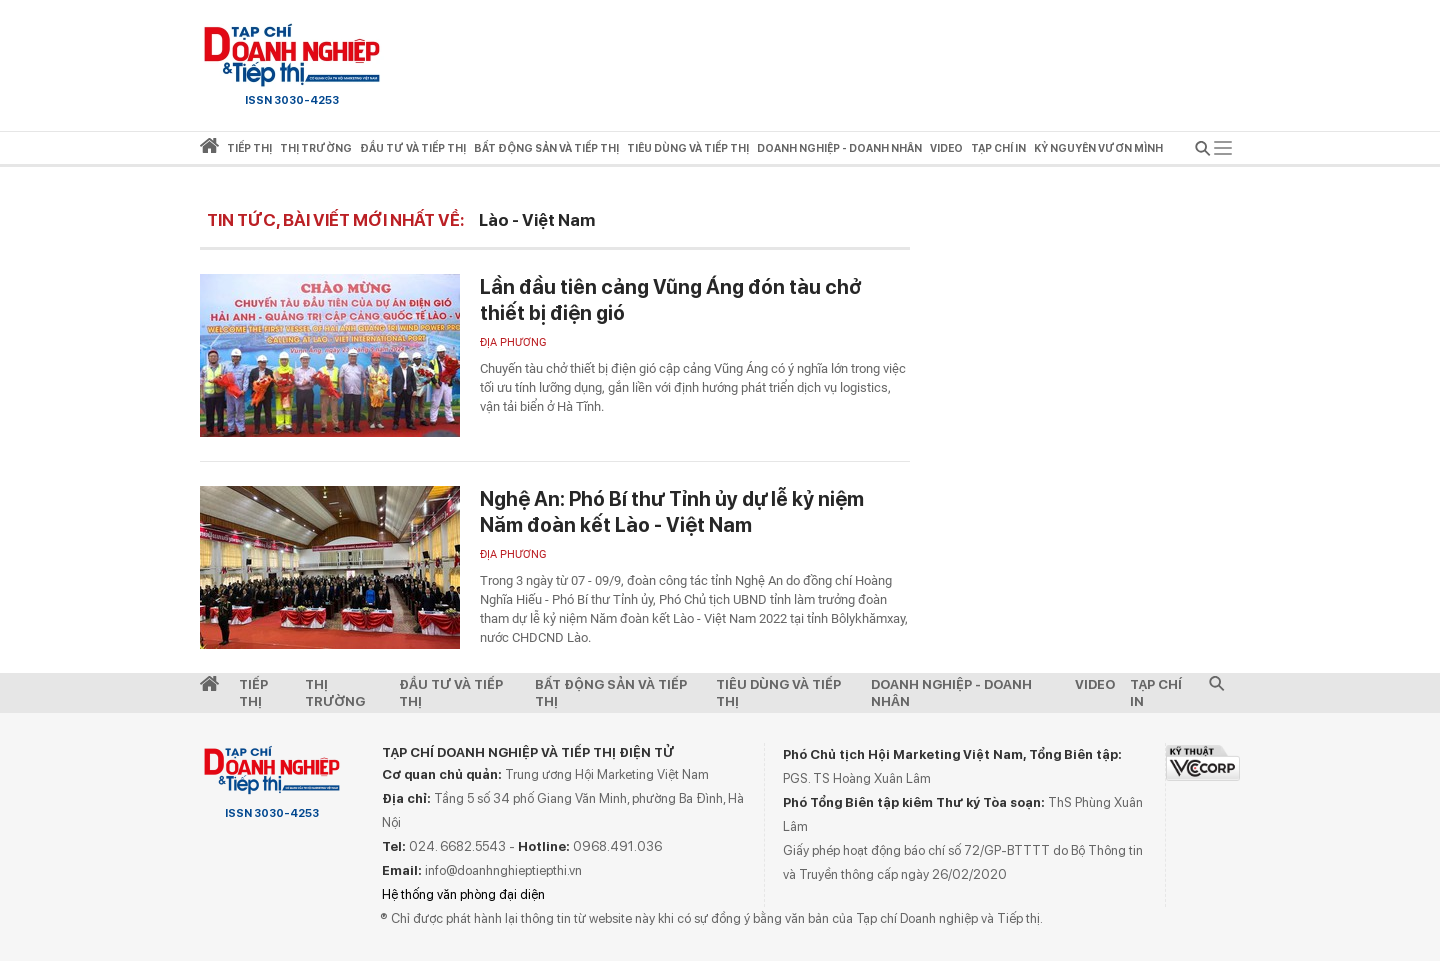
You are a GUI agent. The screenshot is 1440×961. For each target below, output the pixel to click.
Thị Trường (335, 693)
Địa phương (513, 342)
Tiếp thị (249, 148)
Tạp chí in (998, 148)
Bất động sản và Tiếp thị (611, 693)
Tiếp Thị (253, 693)
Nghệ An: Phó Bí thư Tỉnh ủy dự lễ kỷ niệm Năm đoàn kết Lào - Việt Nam (672, 512)
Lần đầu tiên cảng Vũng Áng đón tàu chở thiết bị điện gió (671, 300)
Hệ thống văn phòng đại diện (463, 894)
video (946, 148)
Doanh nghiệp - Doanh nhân (951, 693)
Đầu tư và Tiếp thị (451, 693)
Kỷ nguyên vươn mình (1098, 148)
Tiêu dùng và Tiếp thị (778, 693)
